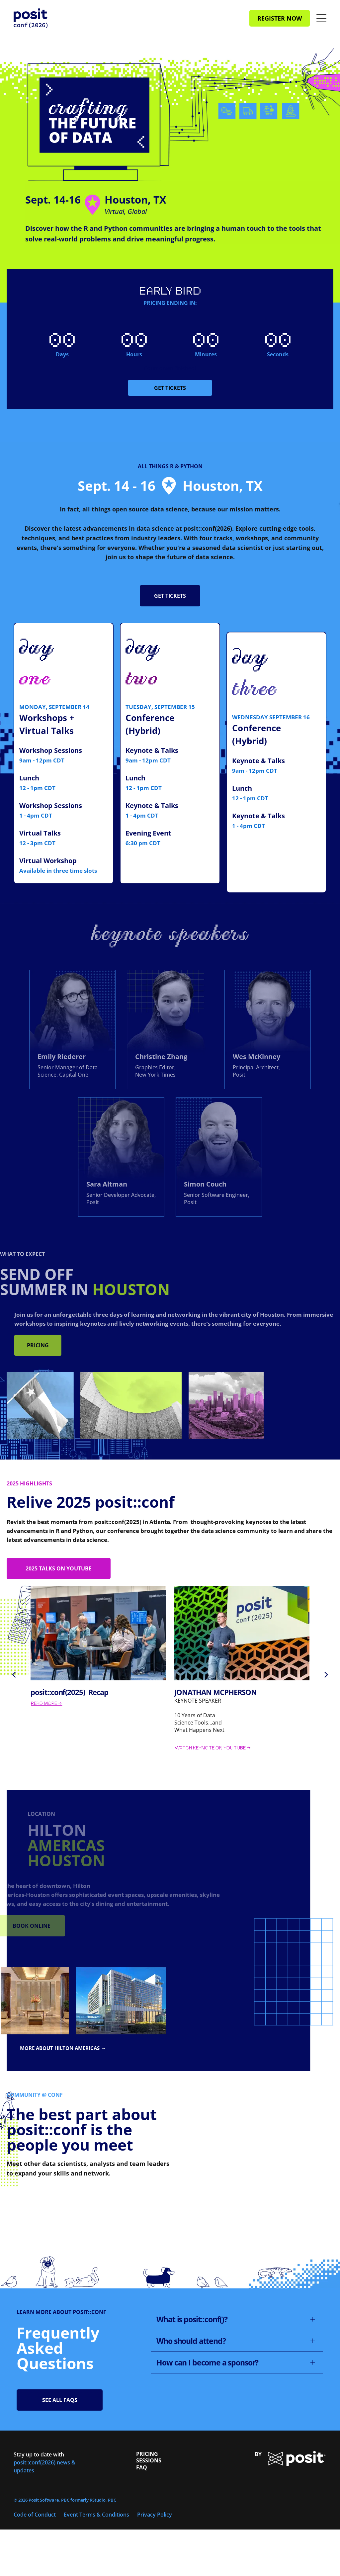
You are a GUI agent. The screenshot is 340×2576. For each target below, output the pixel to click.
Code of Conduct (35, 2514)
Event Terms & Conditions (96, 2514)
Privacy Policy (154, 2514)
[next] (326, 1674)
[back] (14, 1674)
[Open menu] (321, 18)
